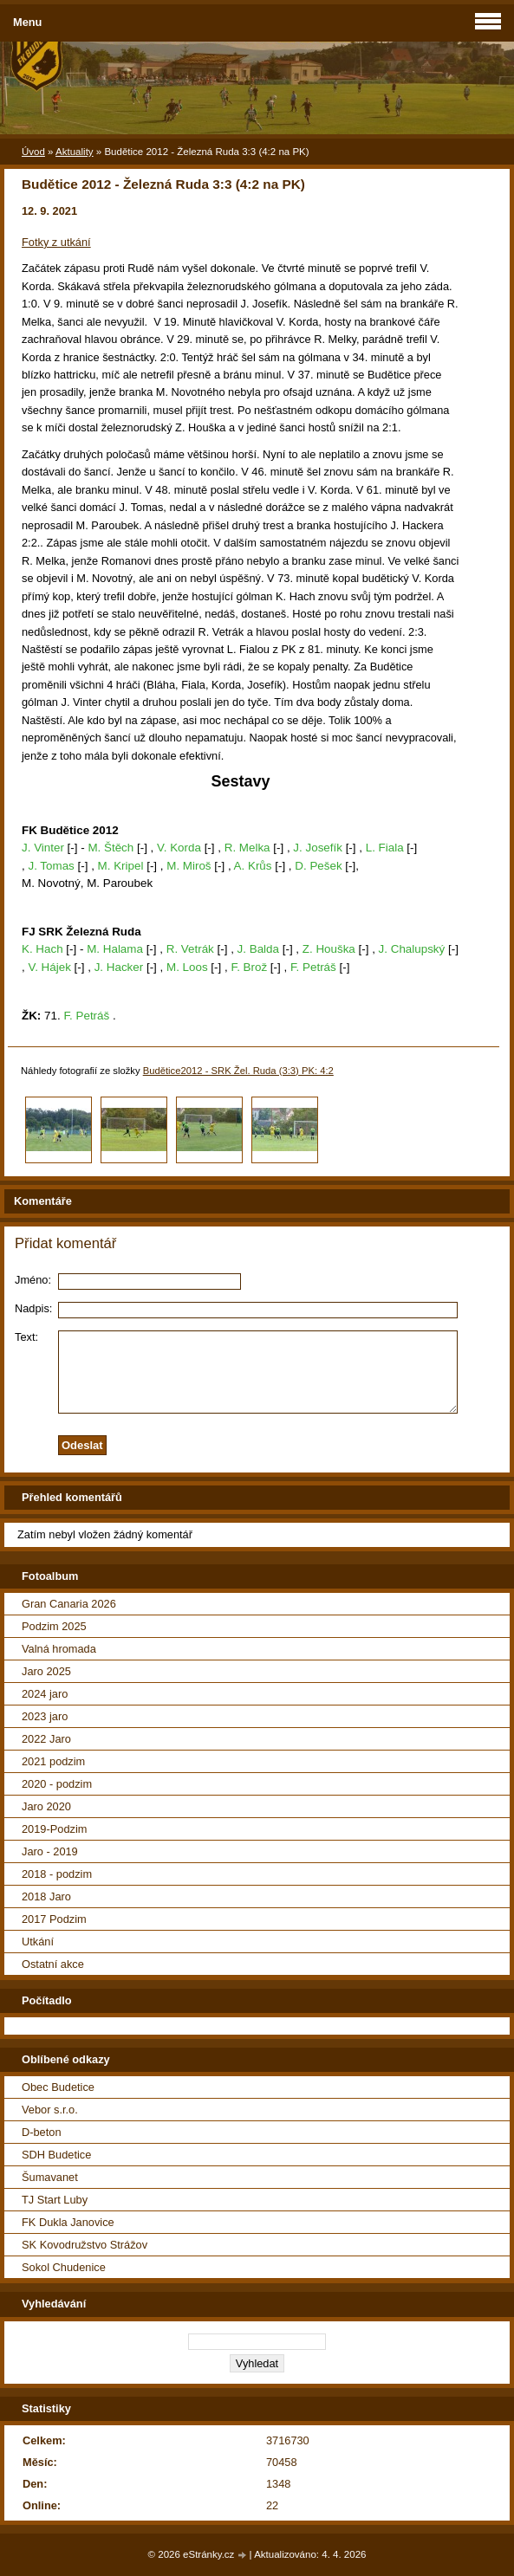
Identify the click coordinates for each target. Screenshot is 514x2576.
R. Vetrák (190, 948)
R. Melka (247, 847)
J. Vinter (43, 847)
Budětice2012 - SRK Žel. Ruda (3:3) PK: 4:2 (238, 1070)
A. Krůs (253, 865)
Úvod (33, 151)
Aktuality (74, 151)
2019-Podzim (54, 1828)
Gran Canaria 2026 (69, 1603)
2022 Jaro (46, 1738)
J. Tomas (51, 865)
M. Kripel (121, 865)
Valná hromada (59, 1648)
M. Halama (115, 948)
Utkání (38, 1941)
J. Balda (258, 948)
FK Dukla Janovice (68, 2222)
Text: (26, 1336)
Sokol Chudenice (64, 2267)
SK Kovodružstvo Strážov (84, 2244)
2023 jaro (45, 1716)
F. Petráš (313, 967)
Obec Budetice (58, 2087)
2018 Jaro (46, 1896)
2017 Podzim (54, 1919)
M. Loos (187, 967)
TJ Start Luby (55, 2199)
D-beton (42, 2132)
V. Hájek (49, 967)
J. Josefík (317, 847)
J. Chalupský (412, 948)
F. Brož (249, 967)
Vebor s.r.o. (50, 2109)
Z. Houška (329, 948)
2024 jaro (45, 1693)
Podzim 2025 (54, 1626)
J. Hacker (119, 967)
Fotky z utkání (56, 242)
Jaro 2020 (46, 1806)
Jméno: (33, 1279)
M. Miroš (188, 865)
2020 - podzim (57, 1783)
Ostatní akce (53, 1964)
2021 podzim (53, 1761)
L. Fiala (385, 847)
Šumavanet (50, 2177)
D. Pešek (318, 865)
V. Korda (179, 847)
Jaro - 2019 (50, 1851)
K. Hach (42, 948)
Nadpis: (33, 1308)
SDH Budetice (56, 2154)
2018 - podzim (57, 1873)
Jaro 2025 (46, 1671)
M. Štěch (110, 847)
